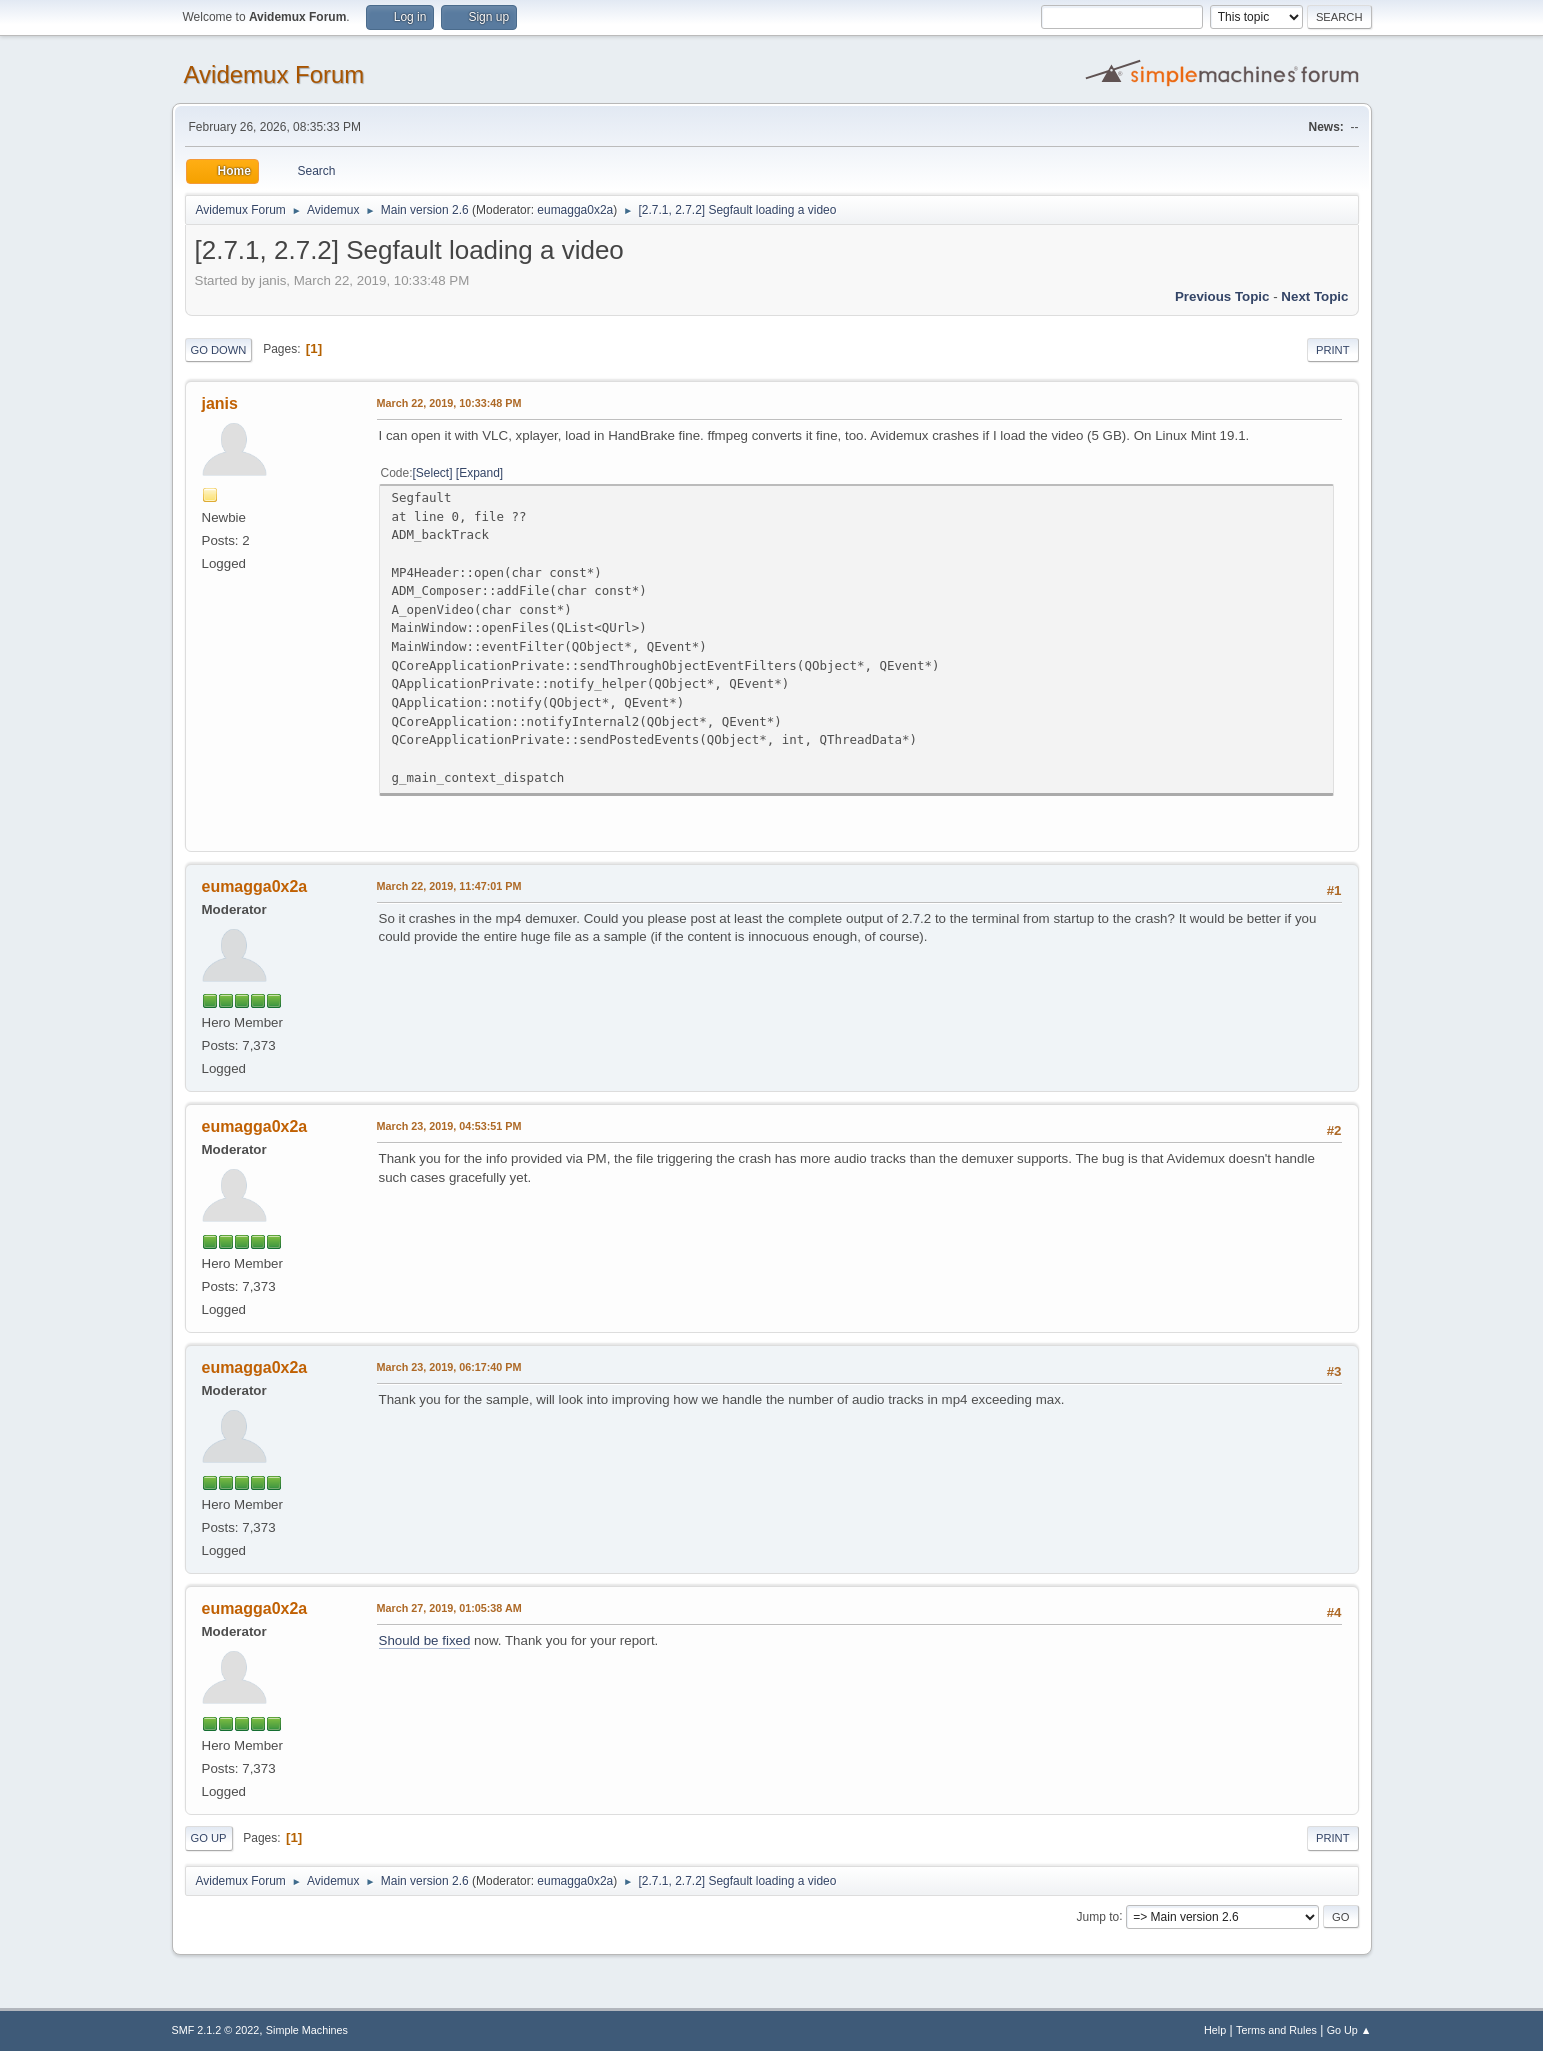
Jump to (1098, 1916)
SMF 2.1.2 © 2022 (216, 2030)
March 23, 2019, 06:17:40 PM (449, 1367)
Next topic (1314, 296)
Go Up (209, 1838)
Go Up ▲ (1349, 2030)
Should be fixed (425, 1640)
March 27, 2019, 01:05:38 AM (449, 1608)
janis (220, 403)
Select (432, 473)
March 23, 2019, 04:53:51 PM (449, 1126)
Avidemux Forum (274, 74)
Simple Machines (307, 2030)
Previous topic (1222, 296)
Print (1333, 350)
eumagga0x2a (575, 210)
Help (1215, 2030)
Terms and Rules (1276, 2030)
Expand (479, 473)
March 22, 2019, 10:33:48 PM (449, 403)
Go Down (219, 350)
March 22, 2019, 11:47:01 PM (449, 886)
